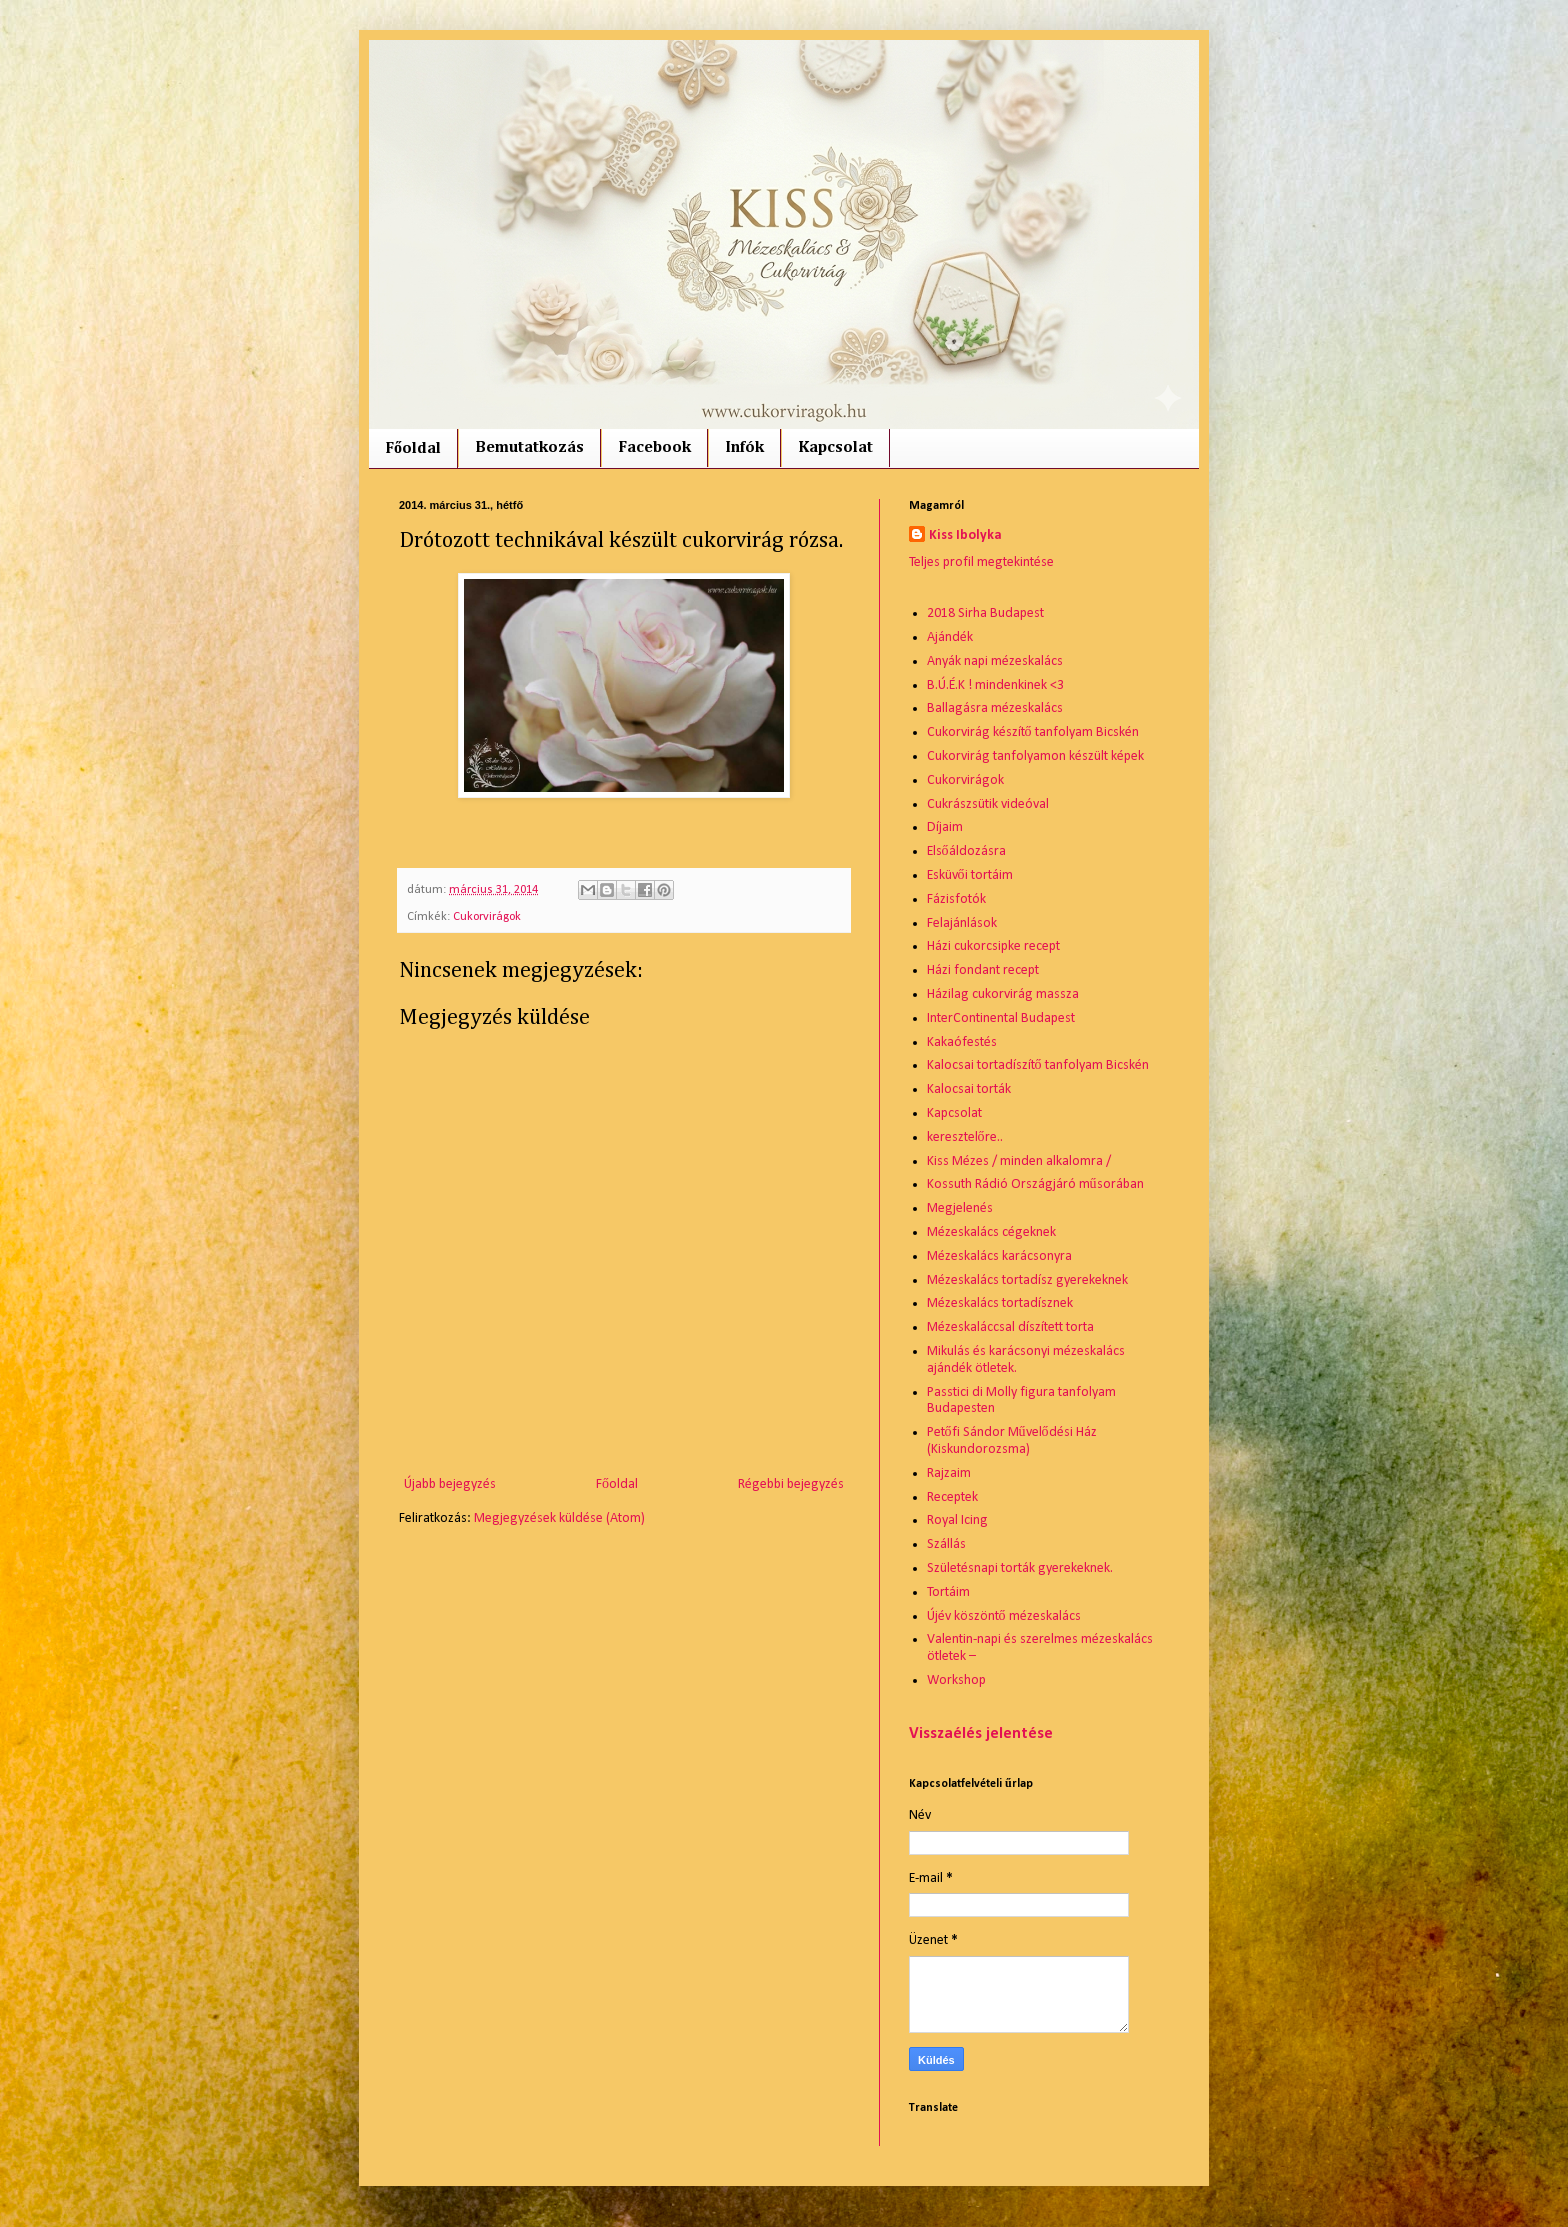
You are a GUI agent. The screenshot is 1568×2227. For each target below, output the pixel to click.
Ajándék (950, 637)
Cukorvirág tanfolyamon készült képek (1035, 756)
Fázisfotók (956, 899)
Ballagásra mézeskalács (995, 708)
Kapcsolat (835, 448)
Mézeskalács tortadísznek (1000, 1303)
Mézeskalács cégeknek (991, 1232)
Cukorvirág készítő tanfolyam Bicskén (1033, 732)
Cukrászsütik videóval (988, 804)
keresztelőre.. (965, 1137)
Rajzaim (949, 1473)
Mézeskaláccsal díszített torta (1010, 1327)
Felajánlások (962, 923)
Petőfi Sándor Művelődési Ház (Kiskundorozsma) (1012, 1441)
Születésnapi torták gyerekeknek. (1020, 1568)
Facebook (654, 448)
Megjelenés (960, 1208)
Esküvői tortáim (970, 875)
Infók (744, 448)
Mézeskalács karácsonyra (999, 1256)
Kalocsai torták (969, 1089)
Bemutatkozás (529, 448)
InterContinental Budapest (1001, 1018)
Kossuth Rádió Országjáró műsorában (1035, 1184)
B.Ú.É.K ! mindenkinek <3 (995, 685)
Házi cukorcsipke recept (993, 946)
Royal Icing (957, 1520)
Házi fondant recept (983, 970)
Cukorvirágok (487, 917)
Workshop (956, 1680)
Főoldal (413, 449)
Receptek (952, 1497)
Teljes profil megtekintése (981, 562)
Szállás (946, 1544)
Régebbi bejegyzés (791, 1484)
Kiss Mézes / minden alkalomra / (1019, 1161)
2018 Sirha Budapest (985, 613)
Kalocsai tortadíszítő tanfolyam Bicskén (1038, 1065)
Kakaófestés (962, 1042)
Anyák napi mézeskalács (995, 661)
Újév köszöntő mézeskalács (1004, 1616)
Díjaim (945, 827)
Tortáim (948, 1592)
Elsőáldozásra (966, 851)
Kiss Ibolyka (965, 535)
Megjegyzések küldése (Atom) (559, 1518)
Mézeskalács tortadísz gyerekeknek (1027, 1280)
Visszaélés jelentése (981, 1734)
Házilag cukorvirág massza (1003, 994)
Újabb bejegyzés (450, 1484)
